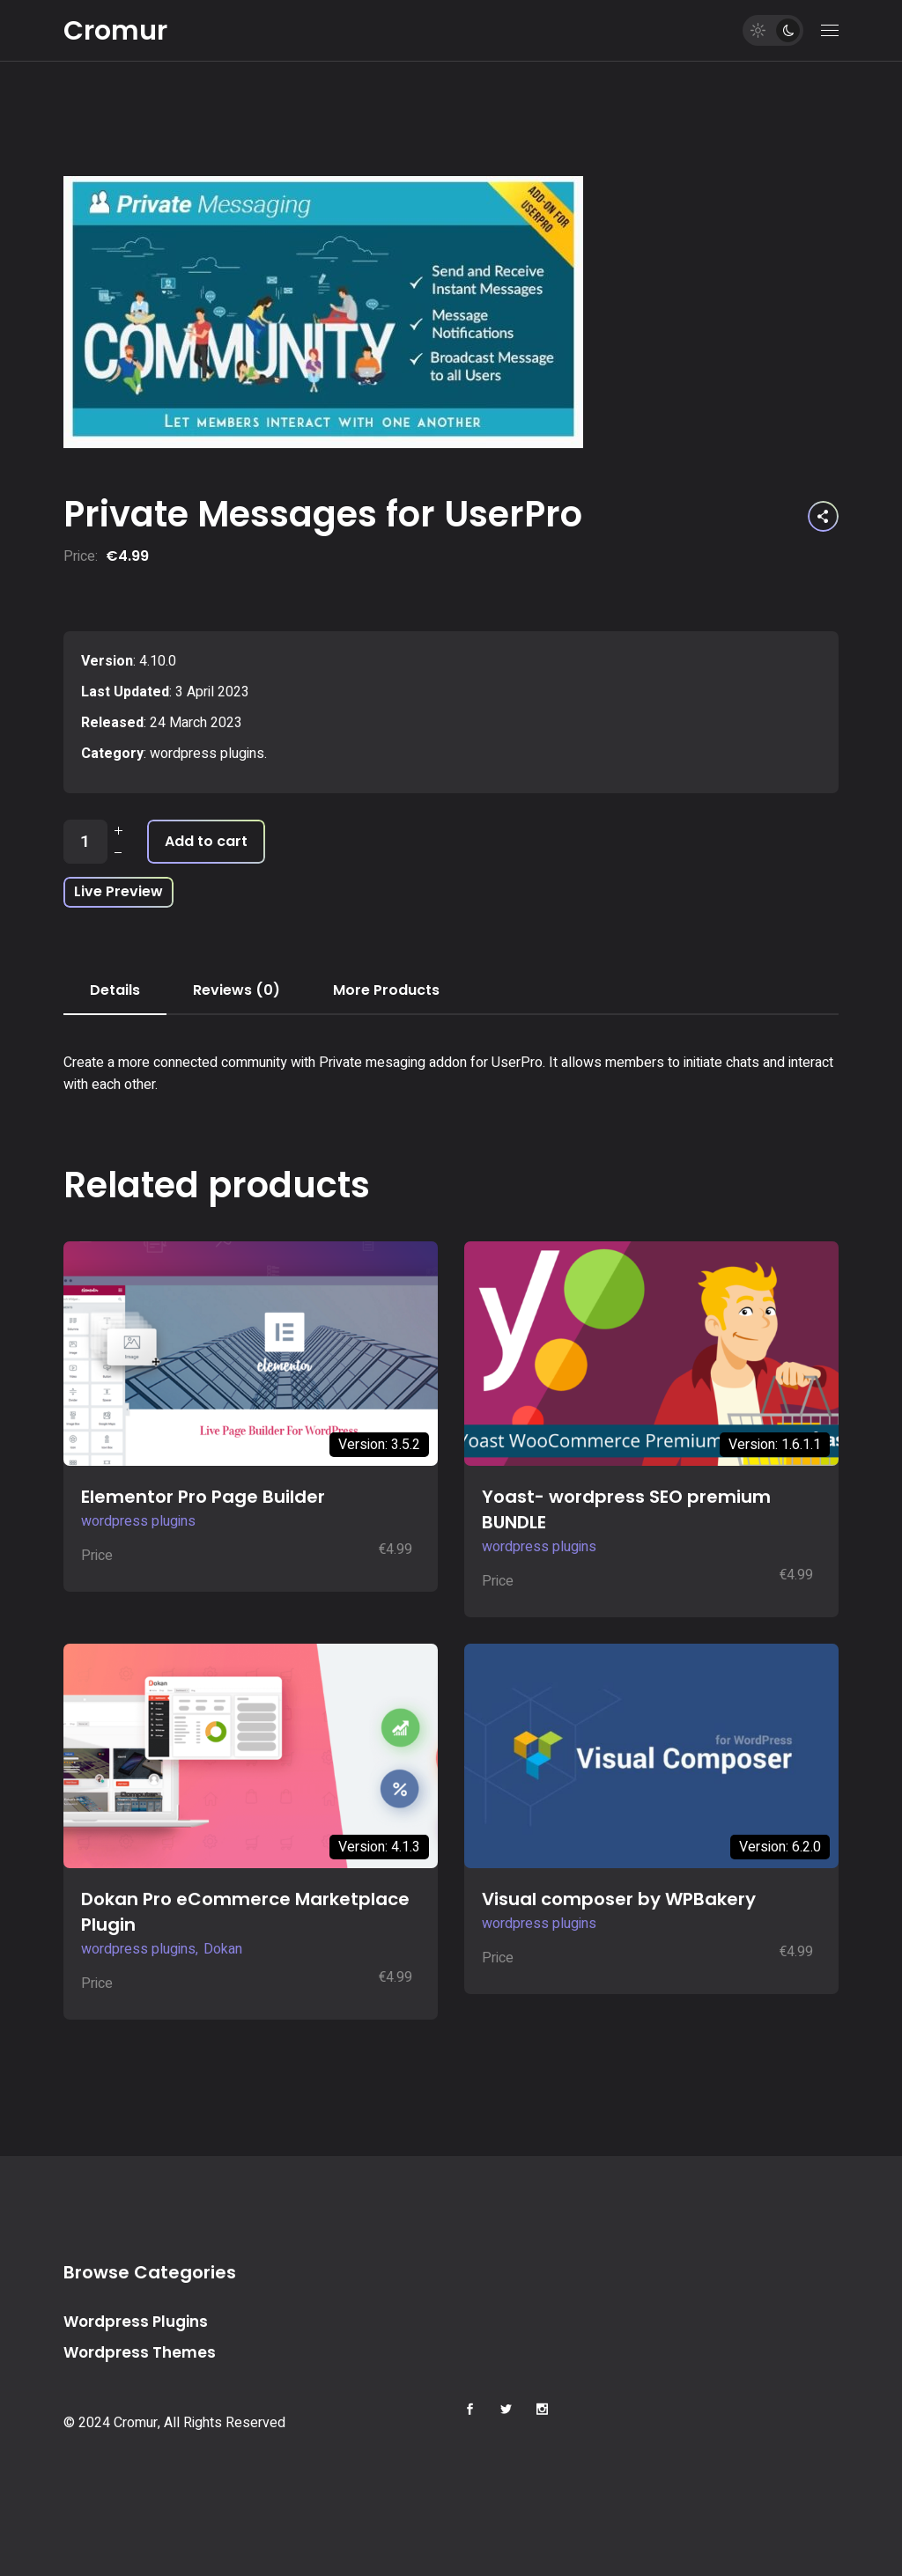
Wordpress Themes (139, 2352)
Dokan (222, 1949)
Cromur (115, 30)
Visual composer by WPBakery (619, 1899)
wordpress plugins (207, 753)
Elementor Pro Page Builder (203, 1496)
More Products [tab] (386, 990)
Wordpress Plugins (135, 2321)
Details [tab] (115, 990)
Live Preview (118, 891)
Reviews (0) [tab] (236, 990)
